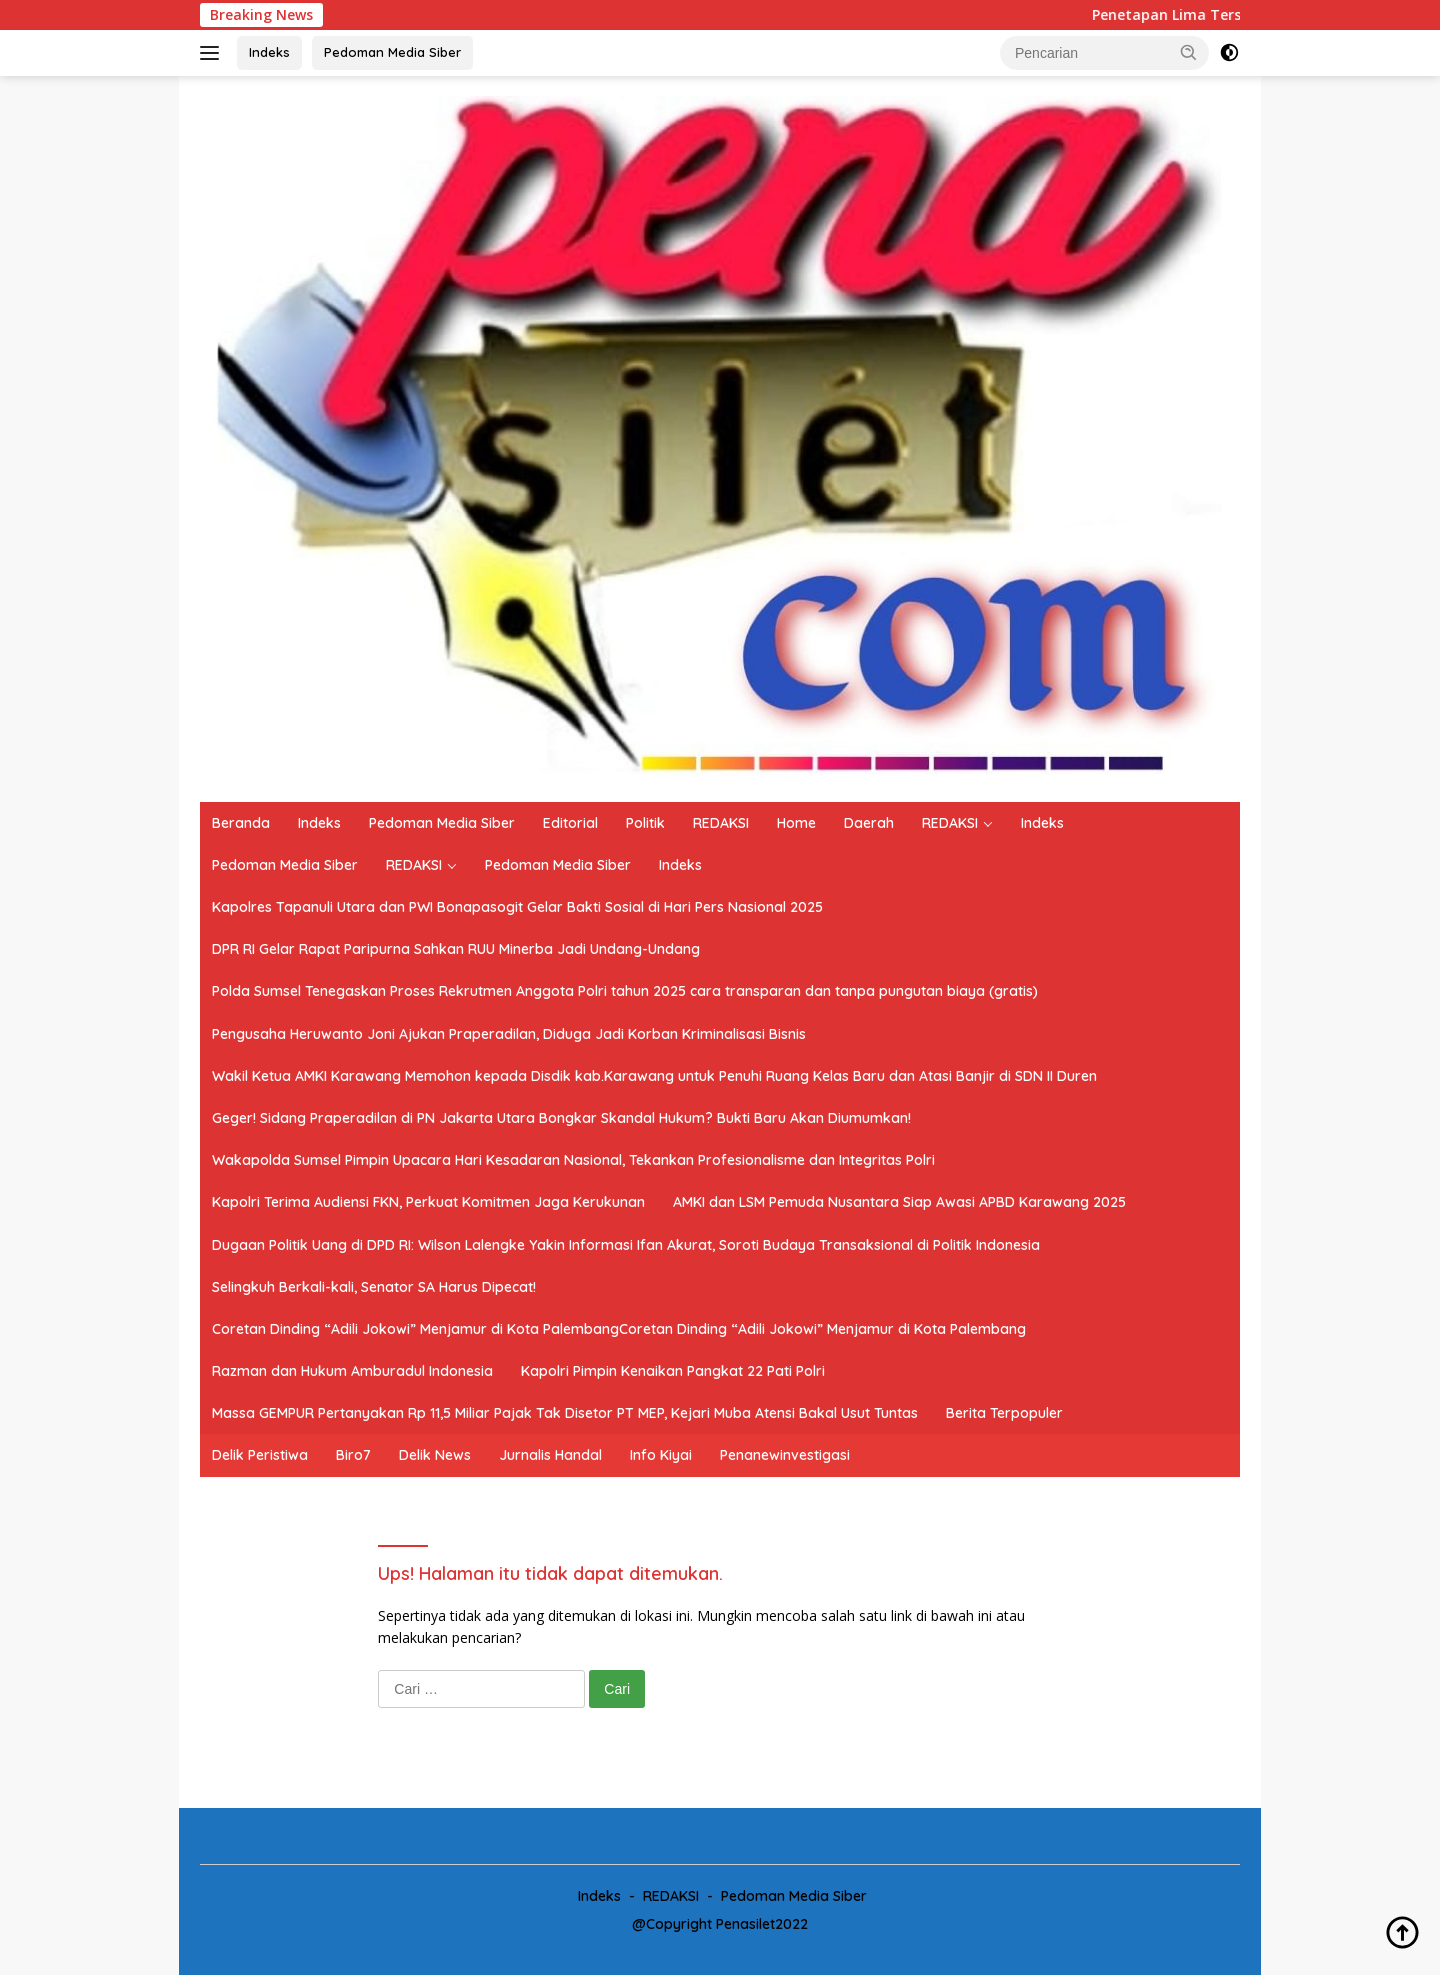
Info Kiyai (661, 1455)
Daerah (869, 823)
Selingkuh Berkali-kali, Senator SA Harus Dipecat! (374, 1287)
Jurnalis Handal (550, 1455)
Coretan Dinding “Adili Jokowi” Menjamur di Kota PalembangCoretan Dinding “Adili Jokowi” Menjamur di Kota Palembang (619, 1329)
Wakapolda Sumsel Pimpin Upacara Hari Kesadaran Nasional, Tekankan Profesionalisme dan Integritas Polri (573, 1160)
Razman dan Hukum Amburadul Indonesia (352, 1371)
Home (796, 823)
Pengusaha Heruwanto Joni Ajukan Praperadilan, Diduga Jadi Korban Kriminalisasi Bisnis (509, 1034)
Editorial (570, 823)
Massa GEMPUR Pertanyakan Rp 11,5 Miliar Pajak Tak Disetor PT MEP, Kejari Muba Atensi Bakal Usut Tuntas (565, 1413)
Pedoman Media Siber (392, 52)
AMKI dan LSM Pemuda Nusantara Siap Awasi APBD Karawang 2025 (899, 1202)
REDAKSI (721, 823)
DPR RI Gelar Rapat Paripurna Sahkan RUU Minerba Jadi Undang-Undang (456, 949)
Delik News (435, 1455)
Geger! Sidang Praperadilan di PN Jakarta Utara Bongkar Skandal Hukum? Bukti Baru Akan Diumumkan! (561, 1118)
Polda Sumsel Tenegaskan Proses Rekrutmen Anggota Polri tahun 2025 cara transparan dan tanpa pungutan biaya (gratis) (625, 991)
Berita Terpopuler (1004, 1413)
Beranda (241, 823)
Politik (645, 823)
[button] (1189, 52)
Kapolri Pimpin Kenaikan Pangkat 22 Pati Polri (673, 1371)
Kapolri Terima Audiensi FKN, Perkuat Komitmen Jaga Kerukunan (428, 1202)
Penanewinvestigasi (785, 1455)
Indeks (269, 52)
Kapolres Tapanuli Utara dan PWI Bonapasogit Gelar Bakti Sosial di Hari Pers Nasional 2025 (517, 907)
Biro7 (353, 1455)
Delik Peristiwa (260, 1455)
